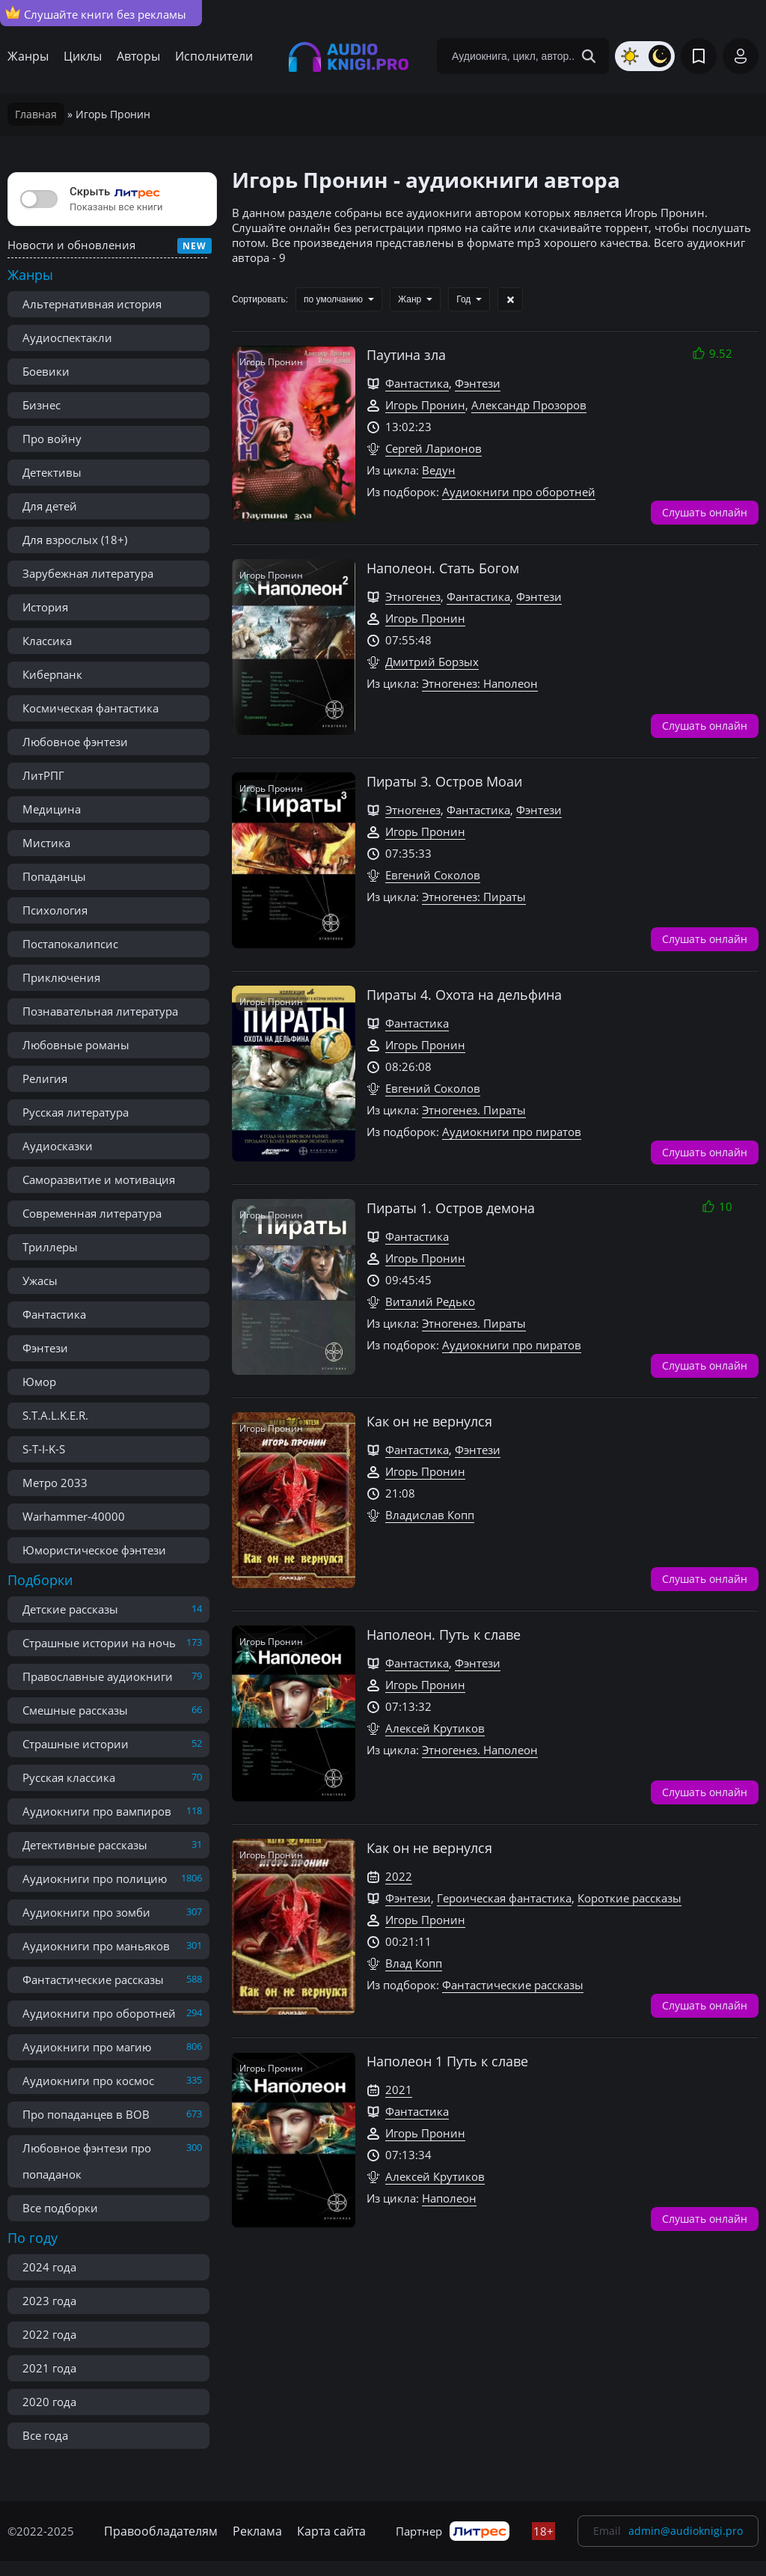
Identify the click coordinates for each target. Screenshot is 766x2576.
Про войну (52, 438)
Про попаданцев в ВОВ (86, 2114)
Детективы (52, 472)
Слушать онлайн (704, 512)
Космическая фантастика (90, 708)
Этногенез (413, 596)
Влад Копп (413, 1963)
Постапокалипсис (70, 943)
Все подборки (60, 2207)
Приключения (61, 977)
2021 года (49, 2367)
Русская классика (68, 1777)
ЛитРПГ (43, 775)
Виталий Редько (430, 1301)
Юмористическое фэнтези (94, 1549)
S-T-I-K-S (43, 1448)
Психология (55, 910)
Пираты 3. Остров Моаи (444, 781)
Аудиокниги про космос (88, 2080)
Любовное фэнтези (75, 741)
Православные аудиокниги (97, 1676)
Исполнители (214, 56)
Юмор (39, 1381)
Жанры (28, 56)
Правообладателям (161, 2531)
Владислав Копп (429, 1514)
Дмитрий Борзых (432, 661)
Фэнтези (45, 1347)
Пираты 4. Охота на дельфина (464, 995)
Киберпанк (52, 674)
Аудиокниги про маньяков (96, 1945)
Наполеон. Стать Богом (443, 568)
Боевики (46, 371)
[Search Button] (589, 56)
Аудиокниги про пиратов (511, 1131)
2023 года (49, 2300)
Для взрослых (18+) (74, 539)
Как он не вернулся (429, 1421)
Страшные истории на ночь (99, 1642)
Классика (47, 640)
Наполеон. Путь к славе (444, 1634)
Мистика (46, 842)
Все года (45, 2435)
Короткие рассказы (629, 1897)
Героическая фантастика (504, 1897)
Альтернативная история (92, 303)
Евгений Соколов (432, 874)
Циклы (83, 56)
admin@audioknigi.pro (685, 2531)
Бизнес (41, 404)
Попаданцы (54, 876)
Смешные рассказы (75, 1710)
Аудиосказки (57, 1145)
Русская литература (75, 1112)
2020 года (49, 2401)
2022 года (49, 2334)
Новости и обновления (71, 244)
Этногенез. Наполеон (480, 1749)
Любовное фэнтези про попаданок (86, 2161)
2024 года (49, 2266)
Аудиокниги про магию (86, 2046)
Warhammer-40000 (73, 1516)
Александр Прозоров (528, 404)
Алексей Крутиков (435, 1728)
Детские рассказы (70, 1609)
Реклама (257, 2531)
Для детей (49, 505)
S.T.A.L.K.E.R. (55, 1415)
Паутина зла (406, 355)
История (45, 606)
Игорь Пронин (425, 404)
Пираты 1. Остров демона (451, 1208)
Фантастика (54, 1314)
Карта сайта (331, 2531)
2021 (398, 2089)
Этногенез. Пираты (474, 1109)
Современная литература (92, 1213)
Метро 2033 (55, 1482)
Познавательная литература (100, 1011)
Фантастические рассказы (93, 1979)
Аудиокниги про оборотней (99, 2013)
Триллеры (50, 1246)
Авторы (138, 56)
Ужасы (40, 1280)
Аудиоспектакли (67, 337)
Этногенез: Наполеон (480, 683)
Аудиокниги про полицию (94, 1878)
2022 (398, 1876)
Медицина (51, 809)
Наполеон (449, 2198)
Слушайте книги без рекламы (95, 13)
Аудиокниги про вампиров (96, 1811)
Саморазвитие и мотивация (98, 1179)
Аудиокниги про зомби (86, 1912)
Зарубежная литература (87, 573)
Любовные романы (75, 1044)
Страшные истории (75, 1743)
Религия (44, 1078)
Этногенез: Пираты (474, 896)
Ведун (439, 470)
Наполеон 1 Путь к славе (447, 2061)
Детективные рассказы (84, 1844)
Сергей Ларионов (433, 448)
